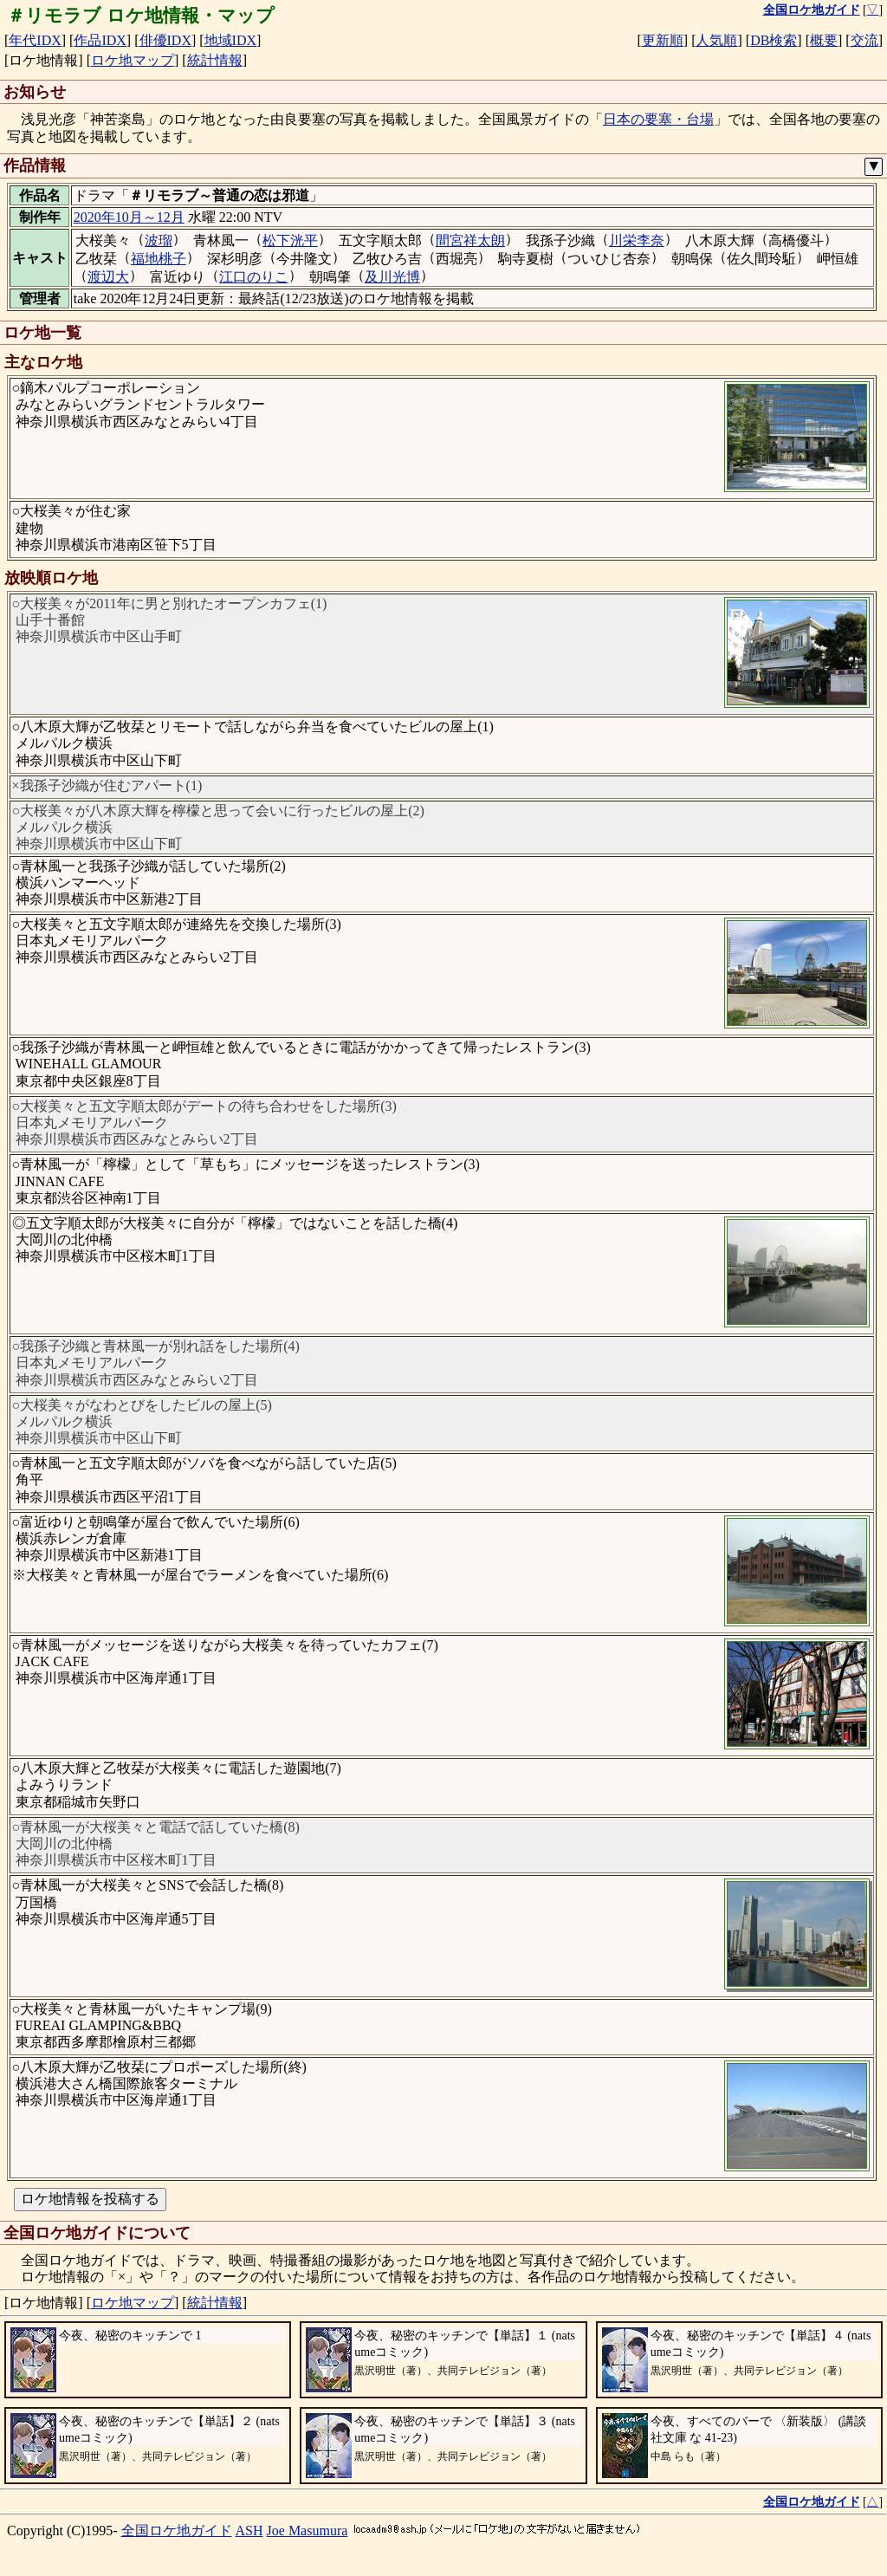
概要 (824, 40)
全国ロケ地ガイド (176, 2530)
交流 (864, 40)
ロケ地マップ (132, 60)
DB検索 (773, 40)
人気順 (716, 40)
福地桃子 (158, 258)
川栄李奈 (636, 240)
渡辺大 (108, 276)
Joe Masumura (307, 2530)
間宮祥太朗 (470, 240)
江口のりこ (253, 276)
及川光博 (392, 276)
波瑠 (158, 240)
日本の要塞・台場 (658, 119)
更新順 (662, 40)
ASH (249, 2530)
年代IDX (35, 40)
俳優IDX (165, 40)
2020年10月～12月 (129, 217)
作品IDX (100, 40)
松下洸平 (290, 240)
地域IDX (230, 40)
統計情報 (215, 60)
